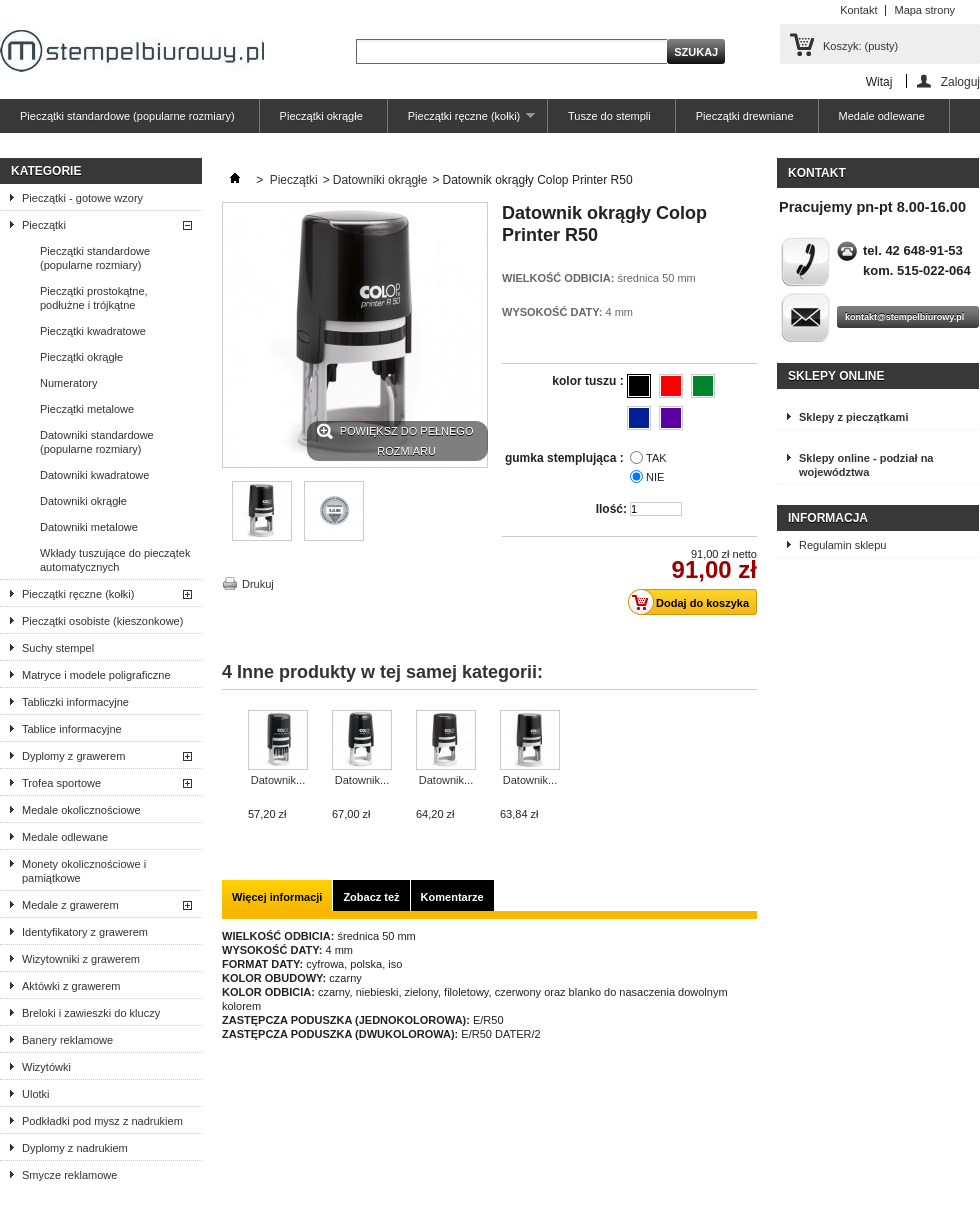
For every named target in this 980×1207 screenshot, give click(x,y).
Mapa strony (924, 10)
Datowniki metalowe (89, 527)
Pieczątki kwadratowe (93, 331)
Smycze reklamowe (69, 1175)
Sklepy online (836, 376)
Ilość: (611, 509)
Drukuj (258, 584)
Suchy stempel (58, 648)
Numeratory (68, 383)
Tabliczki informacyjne (75, 702)
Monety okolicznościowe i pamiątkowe (84, 871)
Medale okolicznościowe (81, 810)
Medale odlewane (882, 116)
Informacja (828, 518)
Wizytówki (46, 1067)
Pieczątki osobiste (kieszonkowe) (102, 621)
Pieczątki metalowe (87, 409)
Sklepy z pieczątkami (853, 417)
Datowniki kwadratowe (94, 475)
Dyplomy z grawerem (73, 756)
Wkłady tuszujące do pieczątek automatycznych (115, 560)
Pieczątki (44, 225)
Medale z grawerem (70, 905)
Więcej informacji (277, 897)
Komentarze (452, 897)
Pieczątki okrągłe (321, 116)
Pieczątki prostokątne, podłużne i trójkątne (94, 298)
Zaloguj (960, 81)
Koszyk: (860, 46)
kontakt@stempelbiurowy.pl (904, 317)
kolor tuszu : (589, 381)
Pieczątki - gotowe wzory (82, 198)
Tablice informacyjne (72, 729)
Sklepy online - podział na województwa (866, 465)
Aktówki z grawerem (71, 986)
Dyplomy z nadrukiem (75, 1148)
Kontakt (858, 10)
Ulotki (36, 1094)
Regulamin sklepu (842, 545)
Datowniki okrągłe (83, 501)
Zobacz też (371, 897)
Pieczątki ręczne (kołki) (461, 121)
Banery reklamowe (67, 1040)
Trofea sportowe (61, 783)
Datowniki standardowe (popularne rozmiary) (97, 442)
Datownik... (278, 780)
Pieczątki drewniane (745, 116)
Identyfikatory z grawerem (85, 932)
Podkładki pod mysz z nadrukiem (102, 1121)
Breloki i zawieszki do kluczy (91, 1013)
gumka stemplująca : (566, 458)
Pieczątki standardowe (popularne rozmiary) (127, 116)
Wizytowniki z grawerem (81, 959)
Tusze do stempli (609, 116)
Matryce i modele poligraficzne (96, 675)
